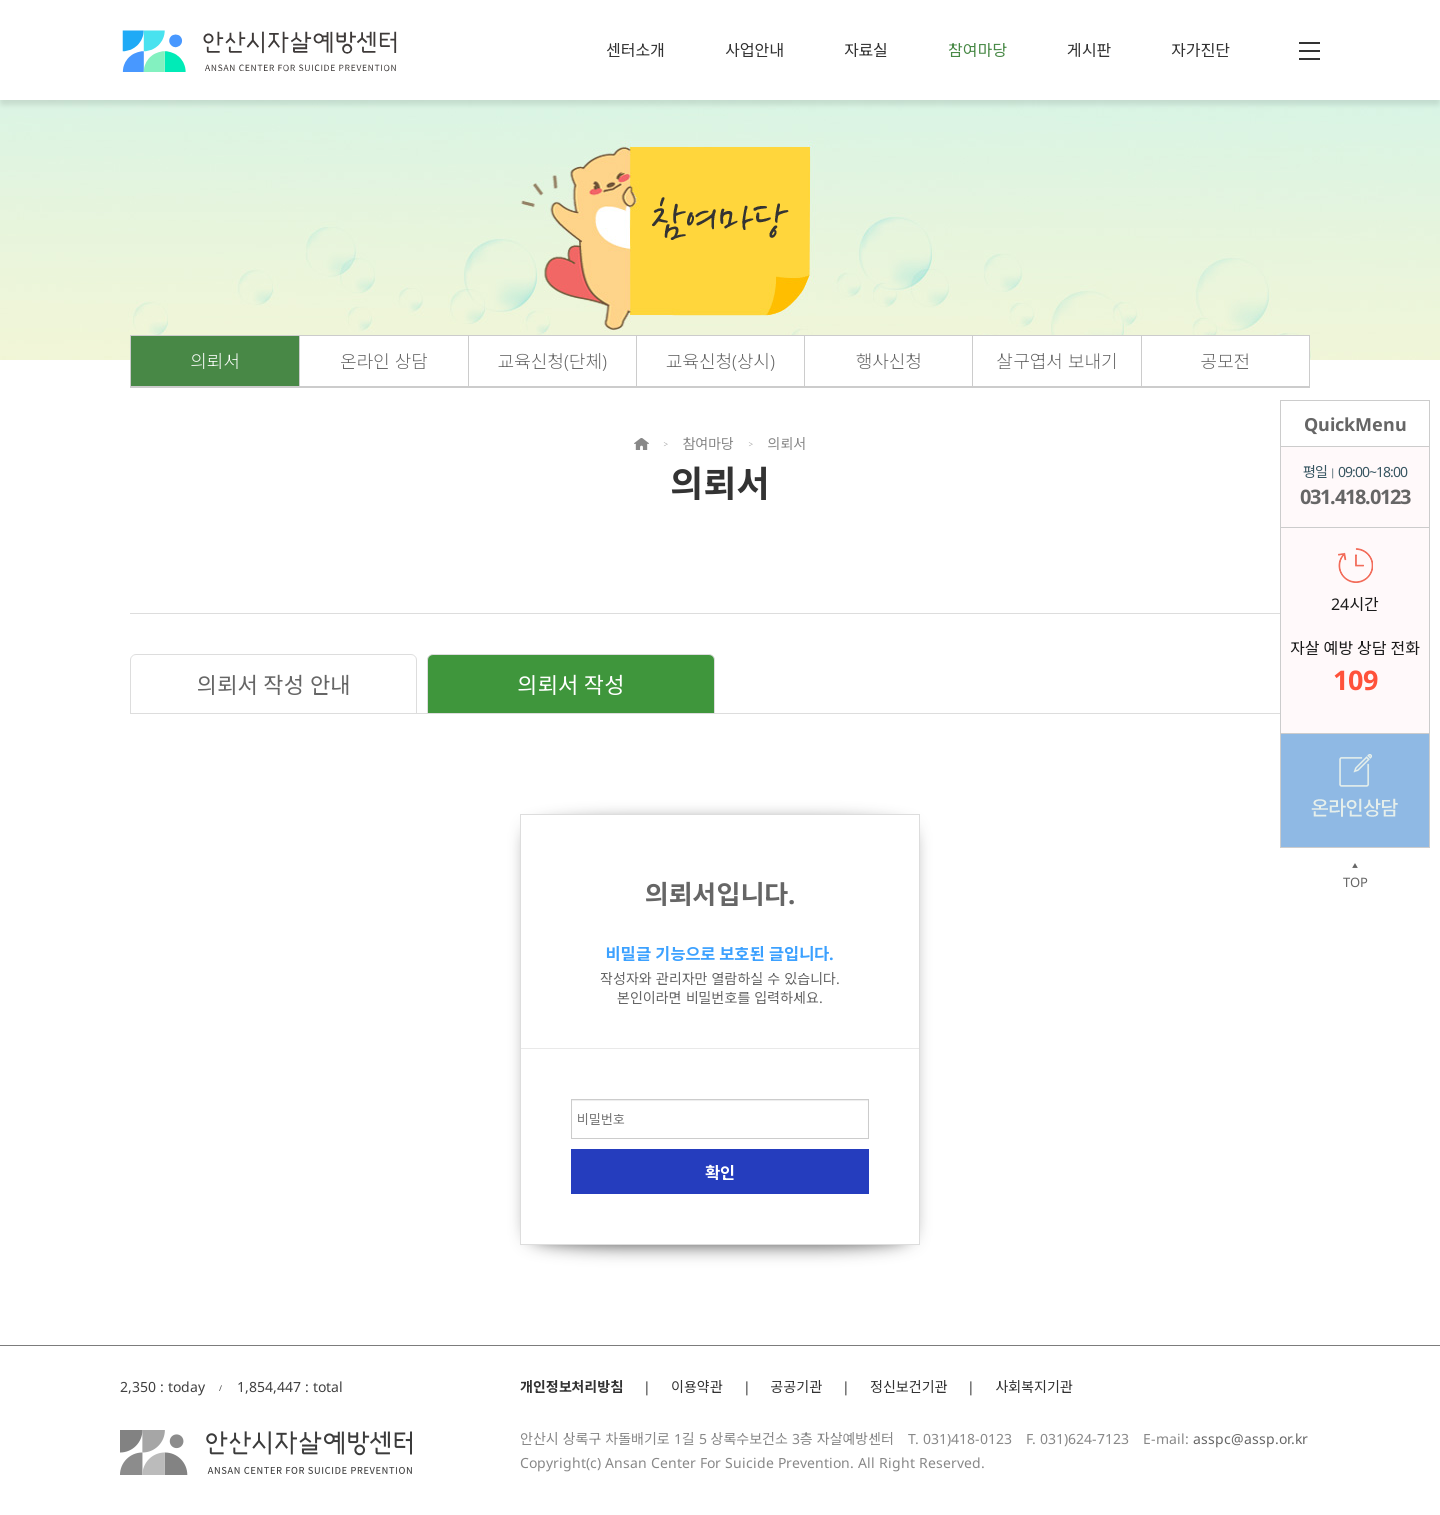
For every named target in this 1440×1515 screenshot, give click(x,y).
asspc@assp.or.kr (1250, 1438)
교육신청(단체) (552, 361)
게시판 (1089, 50)
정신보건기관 (908, 1386)
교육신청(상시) (720, 361)
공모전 (1226, 361)
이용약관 (697, 1386)
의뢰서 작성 (570, 684)
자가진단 (1200, 50)
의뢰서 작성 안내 (274, 684)
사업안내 (754, 50)
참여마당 (977, 50)
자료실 (866, 50)
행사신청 (889, 361)
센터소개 (635, 50)
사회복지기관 (1033, 1386)
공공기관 (797, 1386)
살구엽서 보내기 (1057, 361)
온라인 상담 (384, 361)
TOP (1355, 876)
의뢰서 (215, 361)
